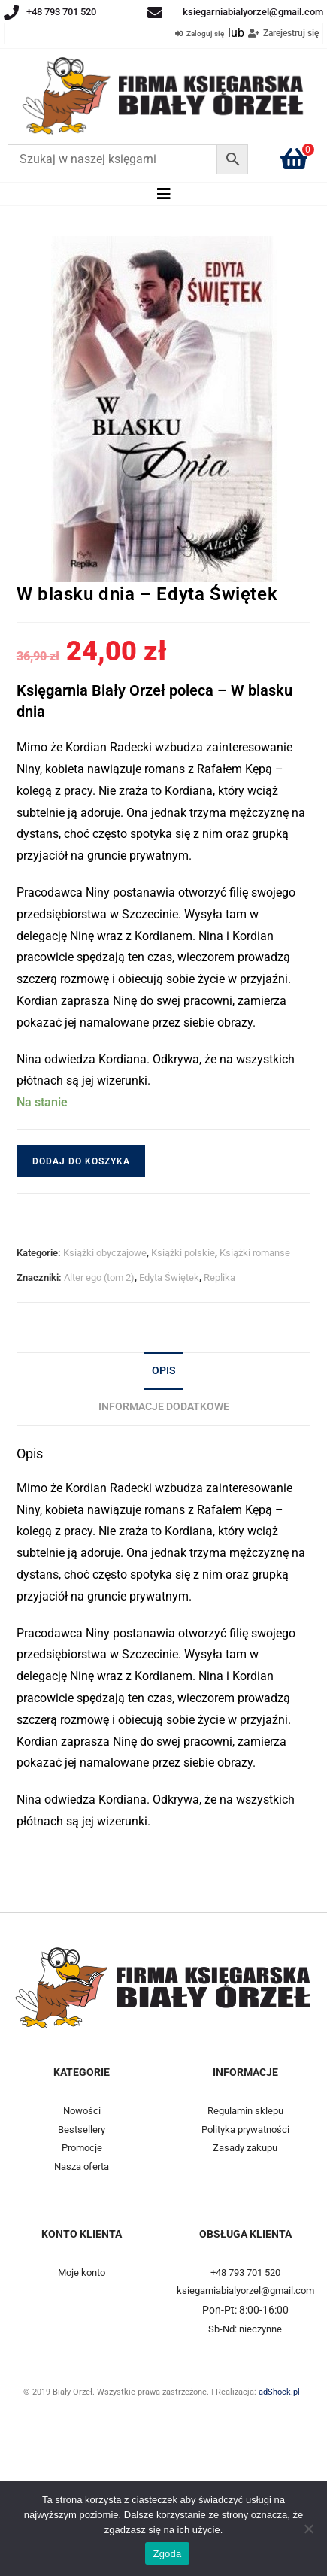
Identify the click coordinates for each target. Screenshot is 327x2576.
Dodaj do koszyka (81, 1161)
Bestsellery (81, 2129)
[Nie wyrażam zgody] (308, 2528)
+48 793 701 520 (61, 11)
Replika (219, 1277)
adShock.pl (281, 2392)
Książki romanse (255, 1252)
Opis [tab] (164, 1370)
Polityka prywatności (245, 2129)
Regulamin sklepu (245, 2110)
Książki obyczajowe (105, 1252)
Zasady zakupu (245, 2147)
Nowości (82, 2110)
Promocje (82, 2147)
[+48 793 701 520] (11, 12)
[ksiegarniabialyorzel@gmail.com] (154, 12)
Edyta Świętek (169, 1277)
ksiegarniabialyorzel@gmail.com (253, 11)
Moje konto (81, 2272)
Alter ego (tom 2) (99, 1277)
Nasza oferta (81, 2166)
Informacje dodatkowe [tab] (163, 1406)
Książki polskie (183, 1252)
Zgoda (167, 2553)
